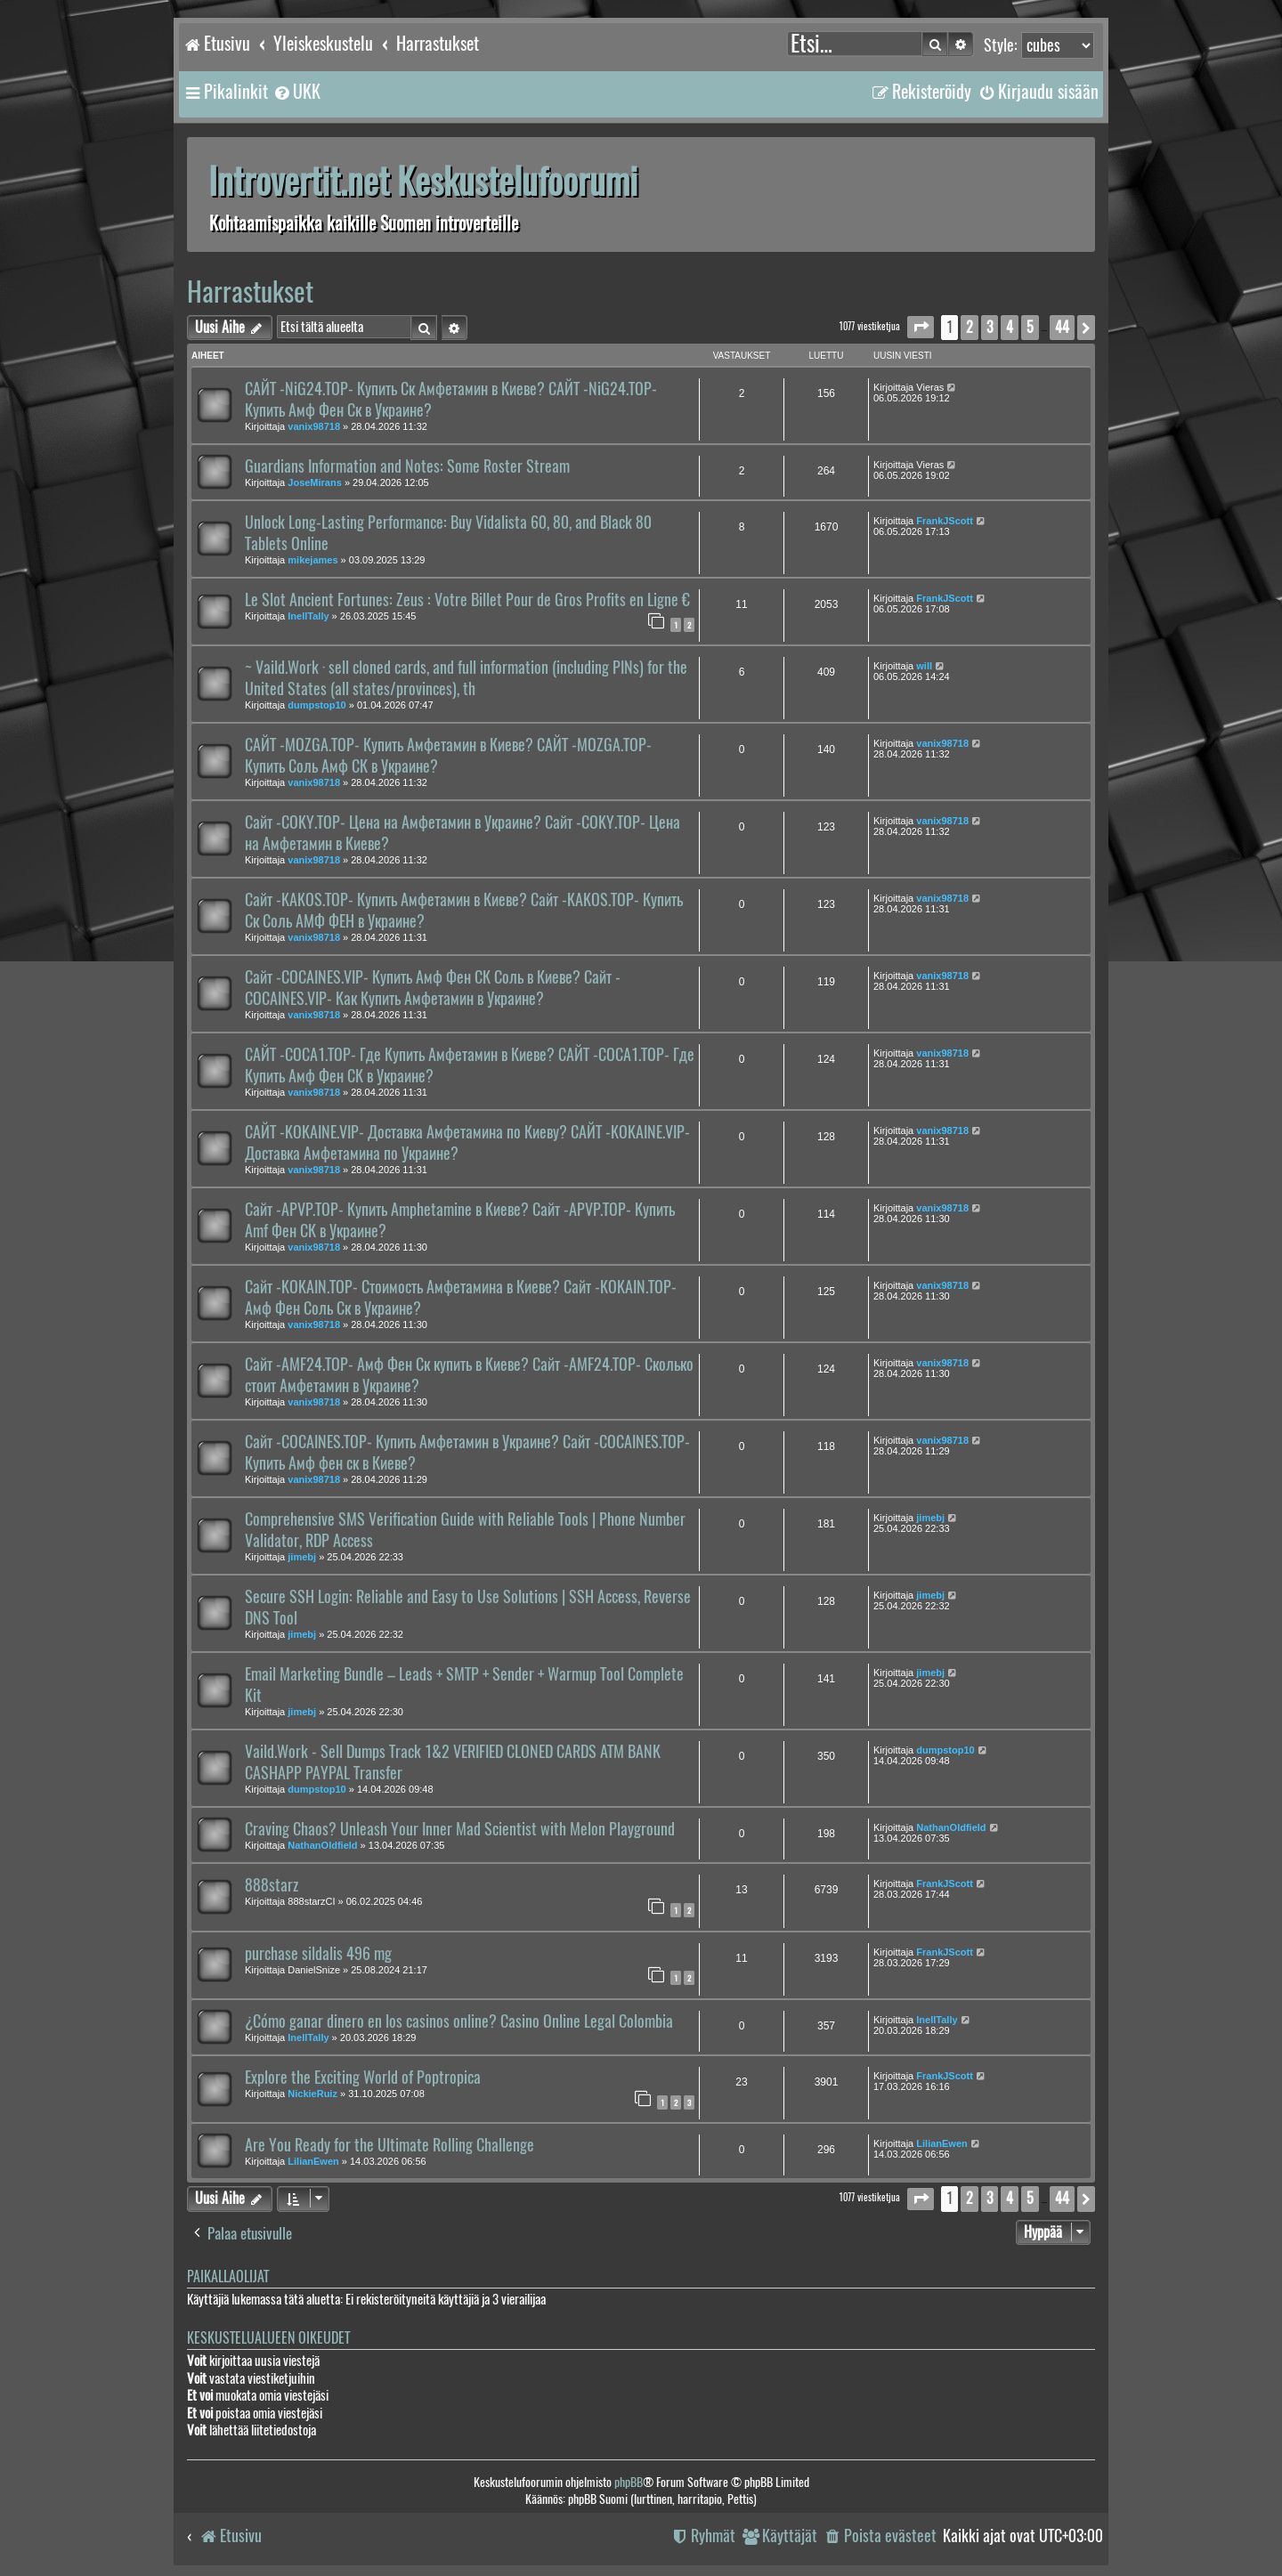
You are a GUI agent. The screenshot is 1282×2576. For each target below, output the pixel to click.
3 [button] (989, 327)
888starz (271, 1885)
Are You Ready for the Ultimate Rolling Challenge (389, 2145)
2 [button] (969, 327)
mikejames (312, 560)
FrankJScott (944, 520)
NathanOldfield (322, 1845)
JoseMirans (315, 482)
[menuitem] (296, 91)
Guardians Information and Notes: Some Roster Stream (407, 466)
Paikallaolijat (228, 2276)
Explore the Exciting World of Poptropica (363, 2077)
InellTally (308, 616)
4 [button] (1009, 327)
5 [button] (1030, 327)
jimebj (302, 1556)
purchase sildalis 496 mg (318, 1953)
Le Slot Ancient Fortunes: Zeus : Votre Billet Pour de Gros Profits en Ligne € (467, 600)
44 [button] (1062, 327)
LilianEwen (313, 2161)
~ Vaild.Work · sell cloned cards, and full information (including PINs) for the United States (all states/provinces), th (466, 678)
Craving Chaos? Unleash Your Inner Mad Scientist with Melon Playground (460, 1829)
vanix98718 (314, 426)
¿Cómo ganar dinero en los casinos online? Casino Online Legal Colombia (459, 2021)
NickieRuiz (312, 2093)
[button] (920, 327)
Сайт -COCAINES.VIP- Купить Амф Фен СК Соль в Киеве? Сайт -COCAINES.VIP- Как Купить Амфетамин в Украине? (433, 988)
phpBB (628, 2482)
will (924, 665)
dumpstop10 (316, 705)
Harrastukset (250, 291)
